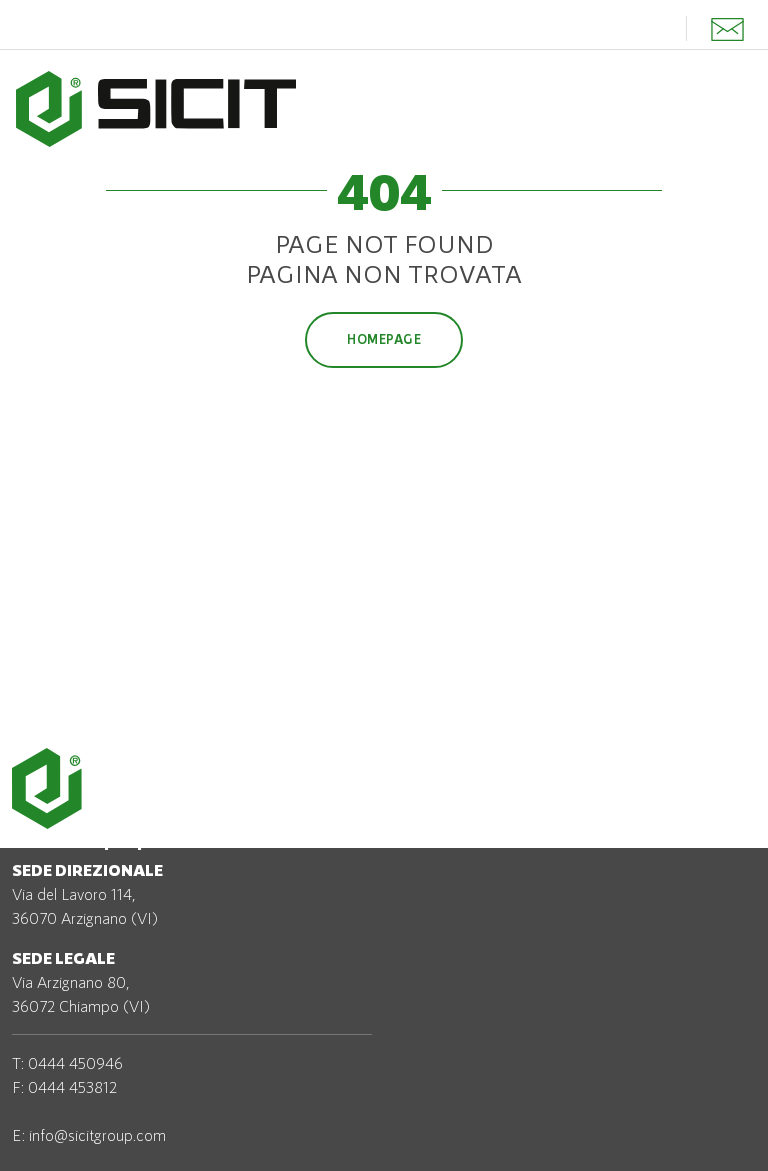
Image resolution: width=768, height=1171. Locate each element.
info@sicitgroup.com (97, 1134)
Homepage (384, 339)
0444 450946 (75, 1062)
